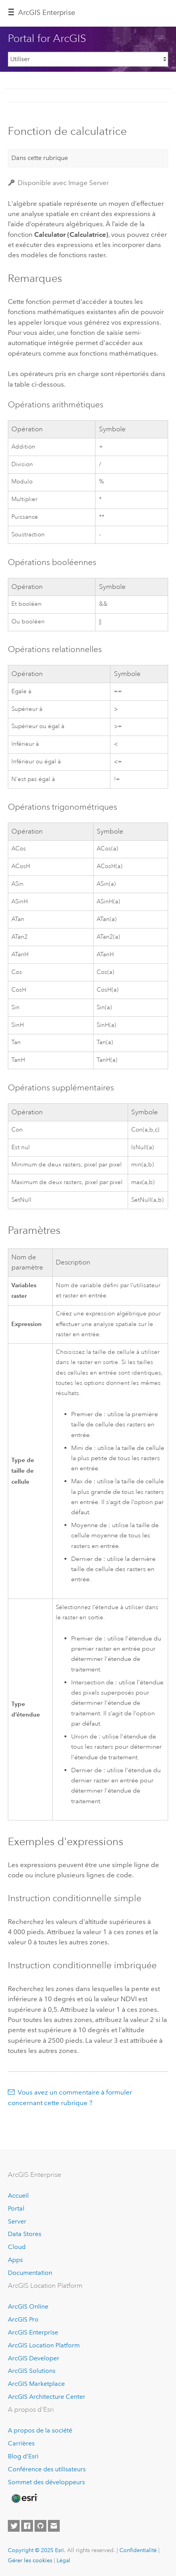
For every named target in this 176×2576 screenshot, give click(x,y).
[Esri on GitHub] (40, 2526)
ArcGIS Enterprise (46, 12)
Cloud (17, 2247)
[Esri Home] (24, 2498)
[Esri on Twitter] (14, 2526)
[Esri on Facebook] (27, 2526)
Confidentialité (138, 2550)
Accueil (18, 2195)
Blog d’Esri (23, 2456)
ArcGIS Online (28, 2306)
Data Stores (24, 2234)
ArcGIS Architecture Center (46, 2396)
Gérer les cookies (30, 2560)
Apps (15, 2260)
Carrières (21, 2443)
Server (17, 2221)
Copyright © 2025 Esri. (37, 2550)
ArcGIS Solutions (31, 2370)
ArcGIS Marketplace (36, 2383)
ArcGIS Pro (23, 2319)
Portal (16, 2208)
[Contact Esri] (54, 2526)
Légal (63, 2560)
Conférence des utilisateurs (47, 2469)
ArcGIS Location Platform (44, 2345)
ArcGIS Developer (33, 2358)
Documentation (30, 2272)
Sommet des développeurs (46, 2482)
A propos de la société (40, 2430)
